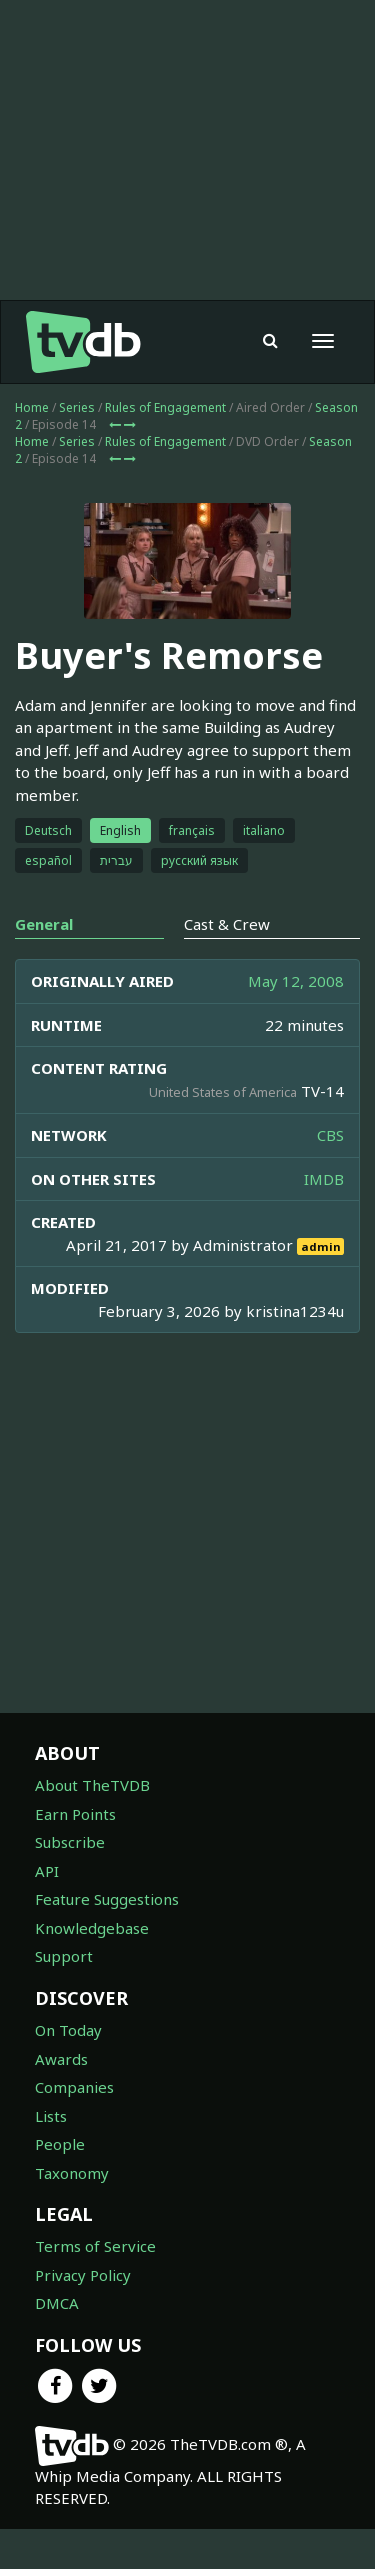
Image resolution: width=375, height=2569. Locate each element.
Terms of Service (95, 2246)
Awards (61, 2059)
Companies (74, 2087)
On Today (68, 2030)
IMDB (324, 1179)
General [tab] (44, 924)
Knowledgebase (92, 1928)
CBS (330, 1135)
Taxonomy (72, 2173)
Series (77, 407)
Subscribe (70, 1842)
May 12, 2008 (296, 981)
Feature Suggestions (107, 1899)
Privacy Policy (83, 2275)
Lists (51, 2116)
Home (32, 407)
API (47, 1871)
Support (64, 1956)
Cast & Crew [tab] (227, 924)
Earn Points (75, 1814)
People (60, 2144)
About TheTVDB (92, 1785)
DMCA (57, 2303)
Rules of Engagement (165, 407)
